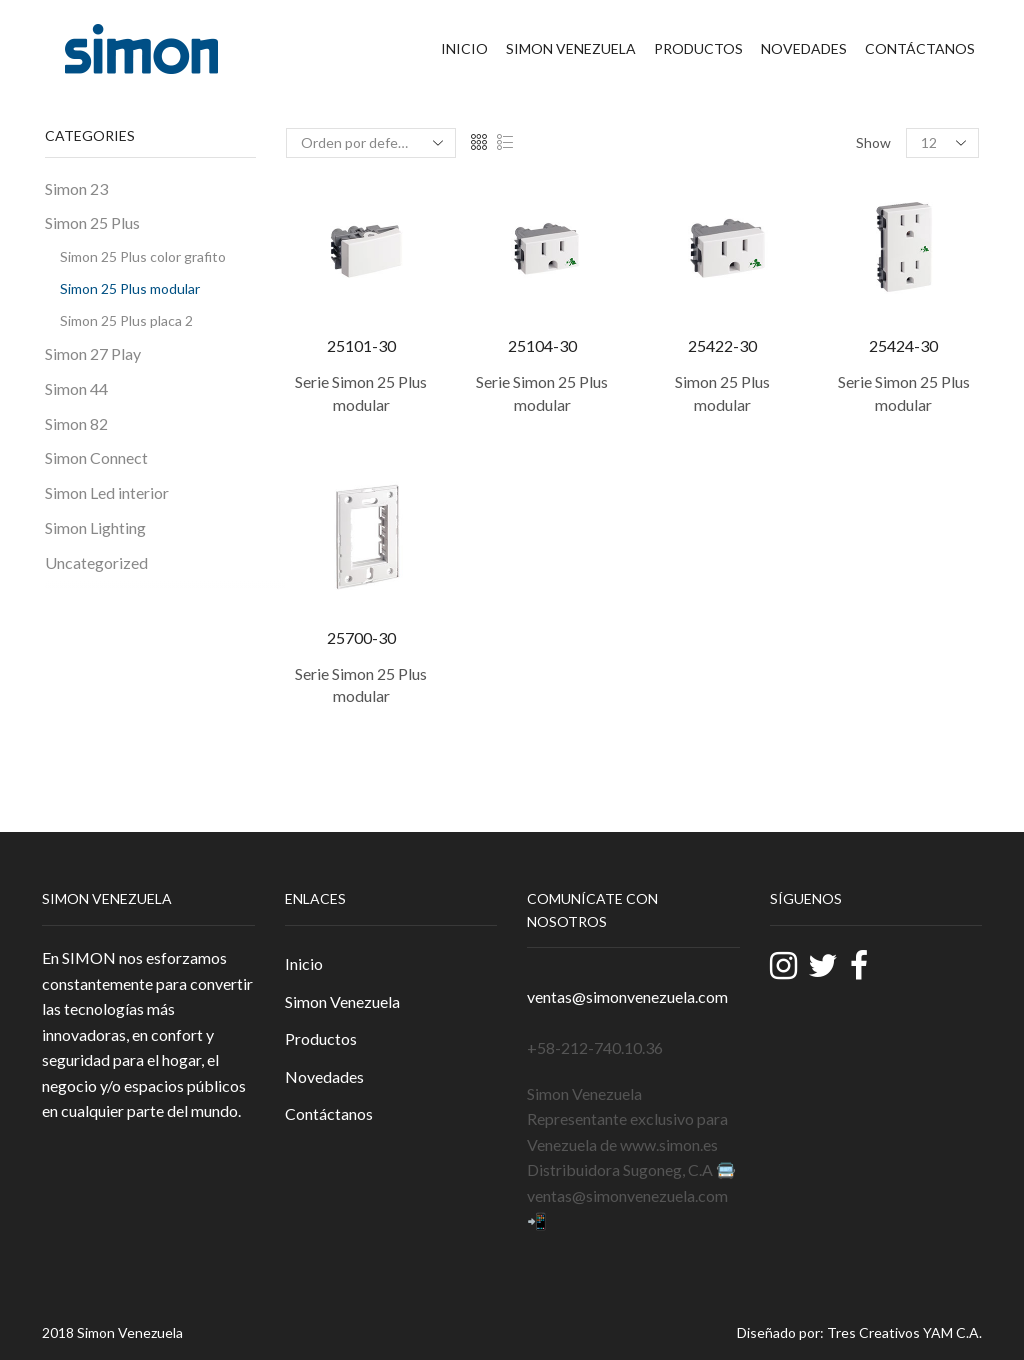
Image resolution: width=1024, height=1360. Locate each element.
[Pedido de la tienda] (371, 143)
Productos (698, 48)
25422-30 (722, 345)
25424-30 (903, 345)
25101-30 (361, 345)
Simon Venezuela (571, 48)
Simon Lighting (95, 527)
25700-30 (361, 637)
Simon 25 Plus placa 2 (126, 320)
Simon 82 (76, 423)
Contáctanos (920, 48)
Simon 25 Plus (92, 222)
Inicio (464, 48)
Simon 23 (76, 188)
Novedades (804, 48)
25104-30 (542, 345)
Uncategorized (96, 562)
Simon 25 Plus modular (130, 288)
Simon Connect (96, 457)
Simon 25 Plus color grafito (143, 256)
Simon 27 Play (93, 353)
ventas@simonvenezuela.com (627, 996)
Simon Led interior (107, 492)
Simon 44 (76, 388)
